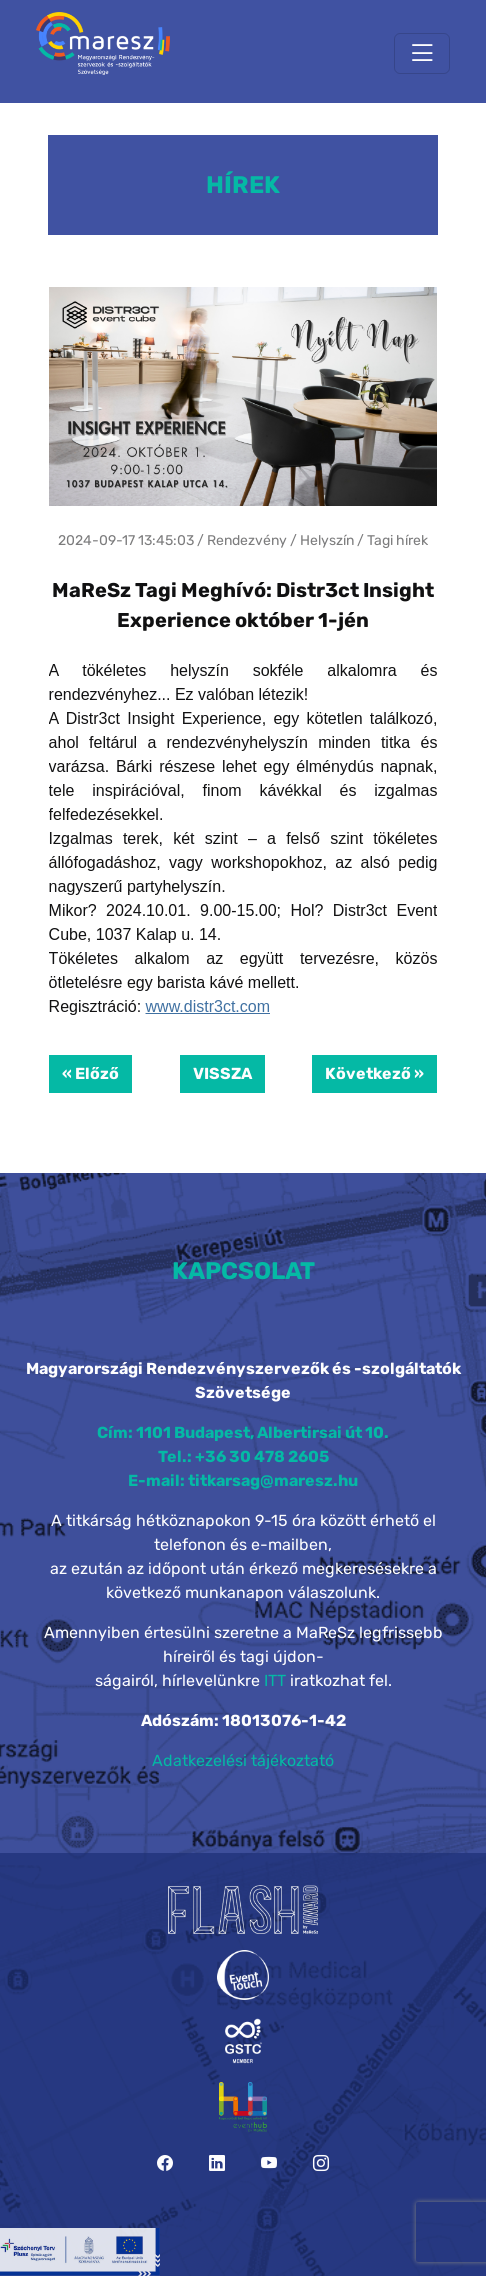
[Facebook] (165, 2163)
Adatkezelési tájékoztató (243, 1760)
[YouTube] (269, 2163)
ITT (275, 1680)
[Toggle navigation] (422, 53)
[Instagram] (321, 2163)
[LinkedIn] (217, 2163)
